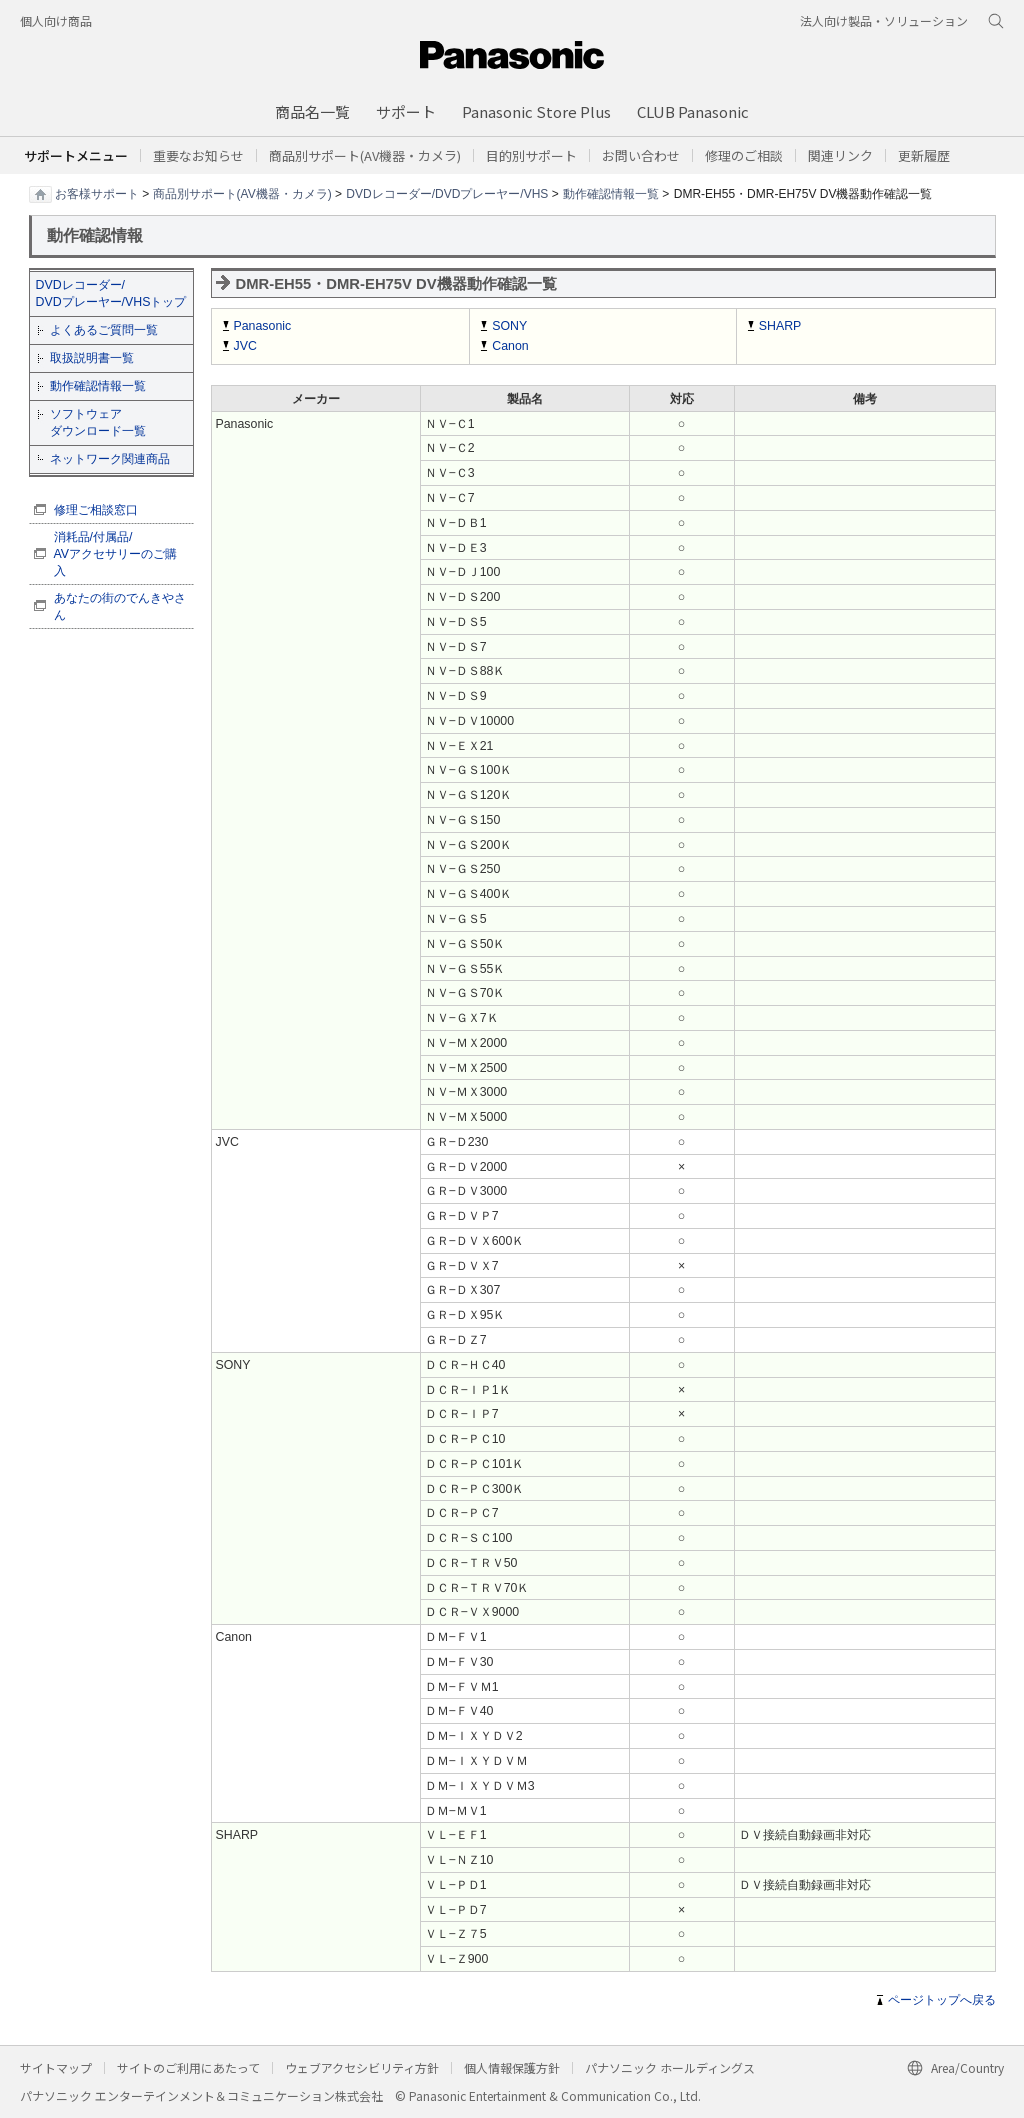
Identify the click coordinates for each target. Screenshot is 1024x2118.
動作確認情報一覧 (611, 193)
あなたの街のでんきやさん (120, 606)
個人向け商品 (56, 20)
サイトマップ (56, 2067)
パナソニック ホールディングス (670, 2067)
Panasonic (263, 326)
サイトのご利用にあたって (188, 2067)
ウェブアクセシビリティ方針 (362, 2067)
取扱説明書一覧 (92, 358)
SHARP (780, 326)
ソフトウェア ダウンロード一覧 (98, 422)
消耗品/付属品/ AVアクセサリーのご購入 (116, 554)
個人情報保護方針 (512, 2067)
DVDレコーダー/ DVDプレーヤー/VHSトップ (111, 293)
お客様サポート (97, 193)
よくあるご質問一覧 (104, 330)
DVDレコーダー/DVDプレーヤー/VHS (447, 193)
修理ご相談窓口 (96, 510)
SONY (509, 326)
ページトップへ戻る (942, 2000)
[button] (531, 155)
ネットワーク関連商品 (110, 459)
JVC (245, 346)
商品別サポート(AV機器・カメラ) (242, 193)
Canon (510, 346)
